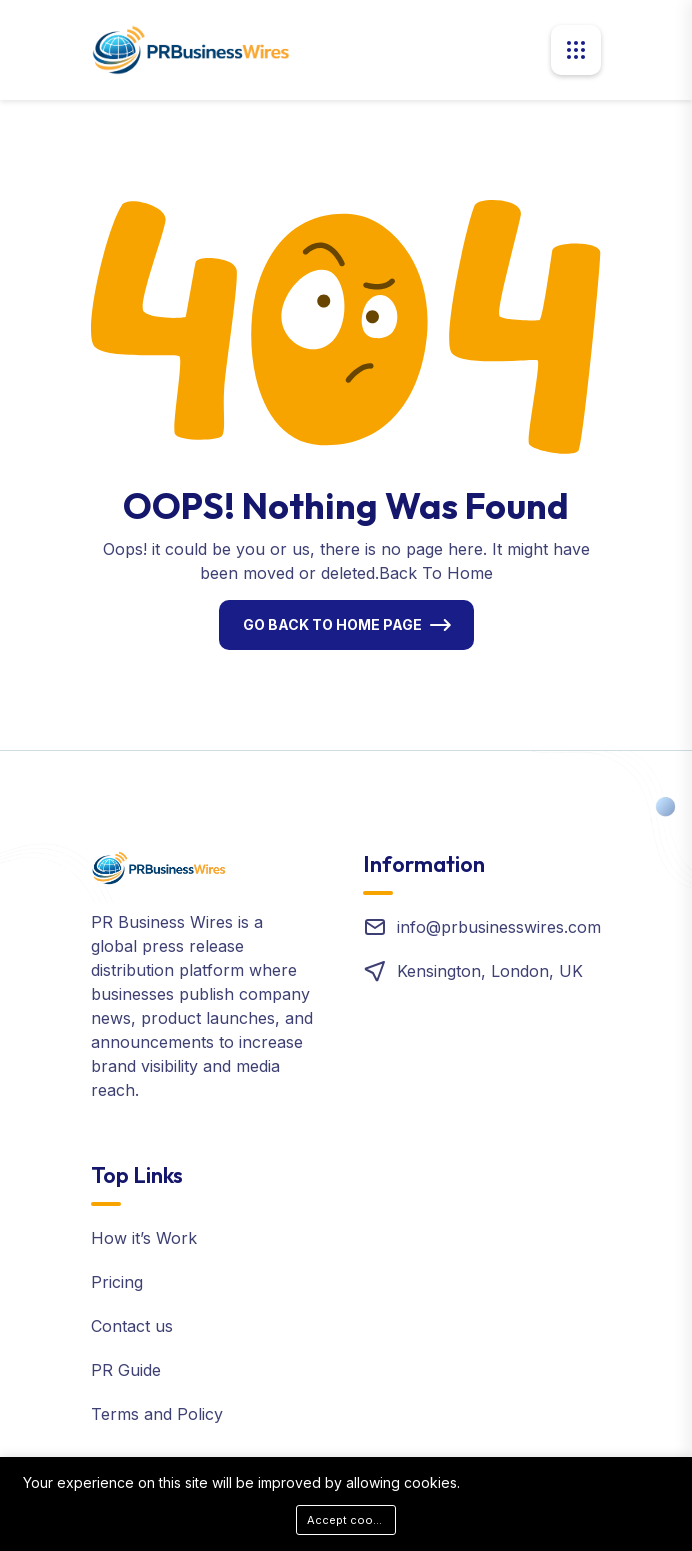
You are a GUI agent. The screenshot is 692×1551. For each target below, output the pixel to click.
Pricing (117, 1282)
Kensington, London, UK (490, 971)
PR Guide (126, 1370)
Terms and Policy (157, 1414)
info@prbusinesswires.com (499, 927)
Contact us (132, 1326)
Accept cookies (351, 1520)
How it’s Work (144, 1238)
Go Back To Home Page (332, 624)
